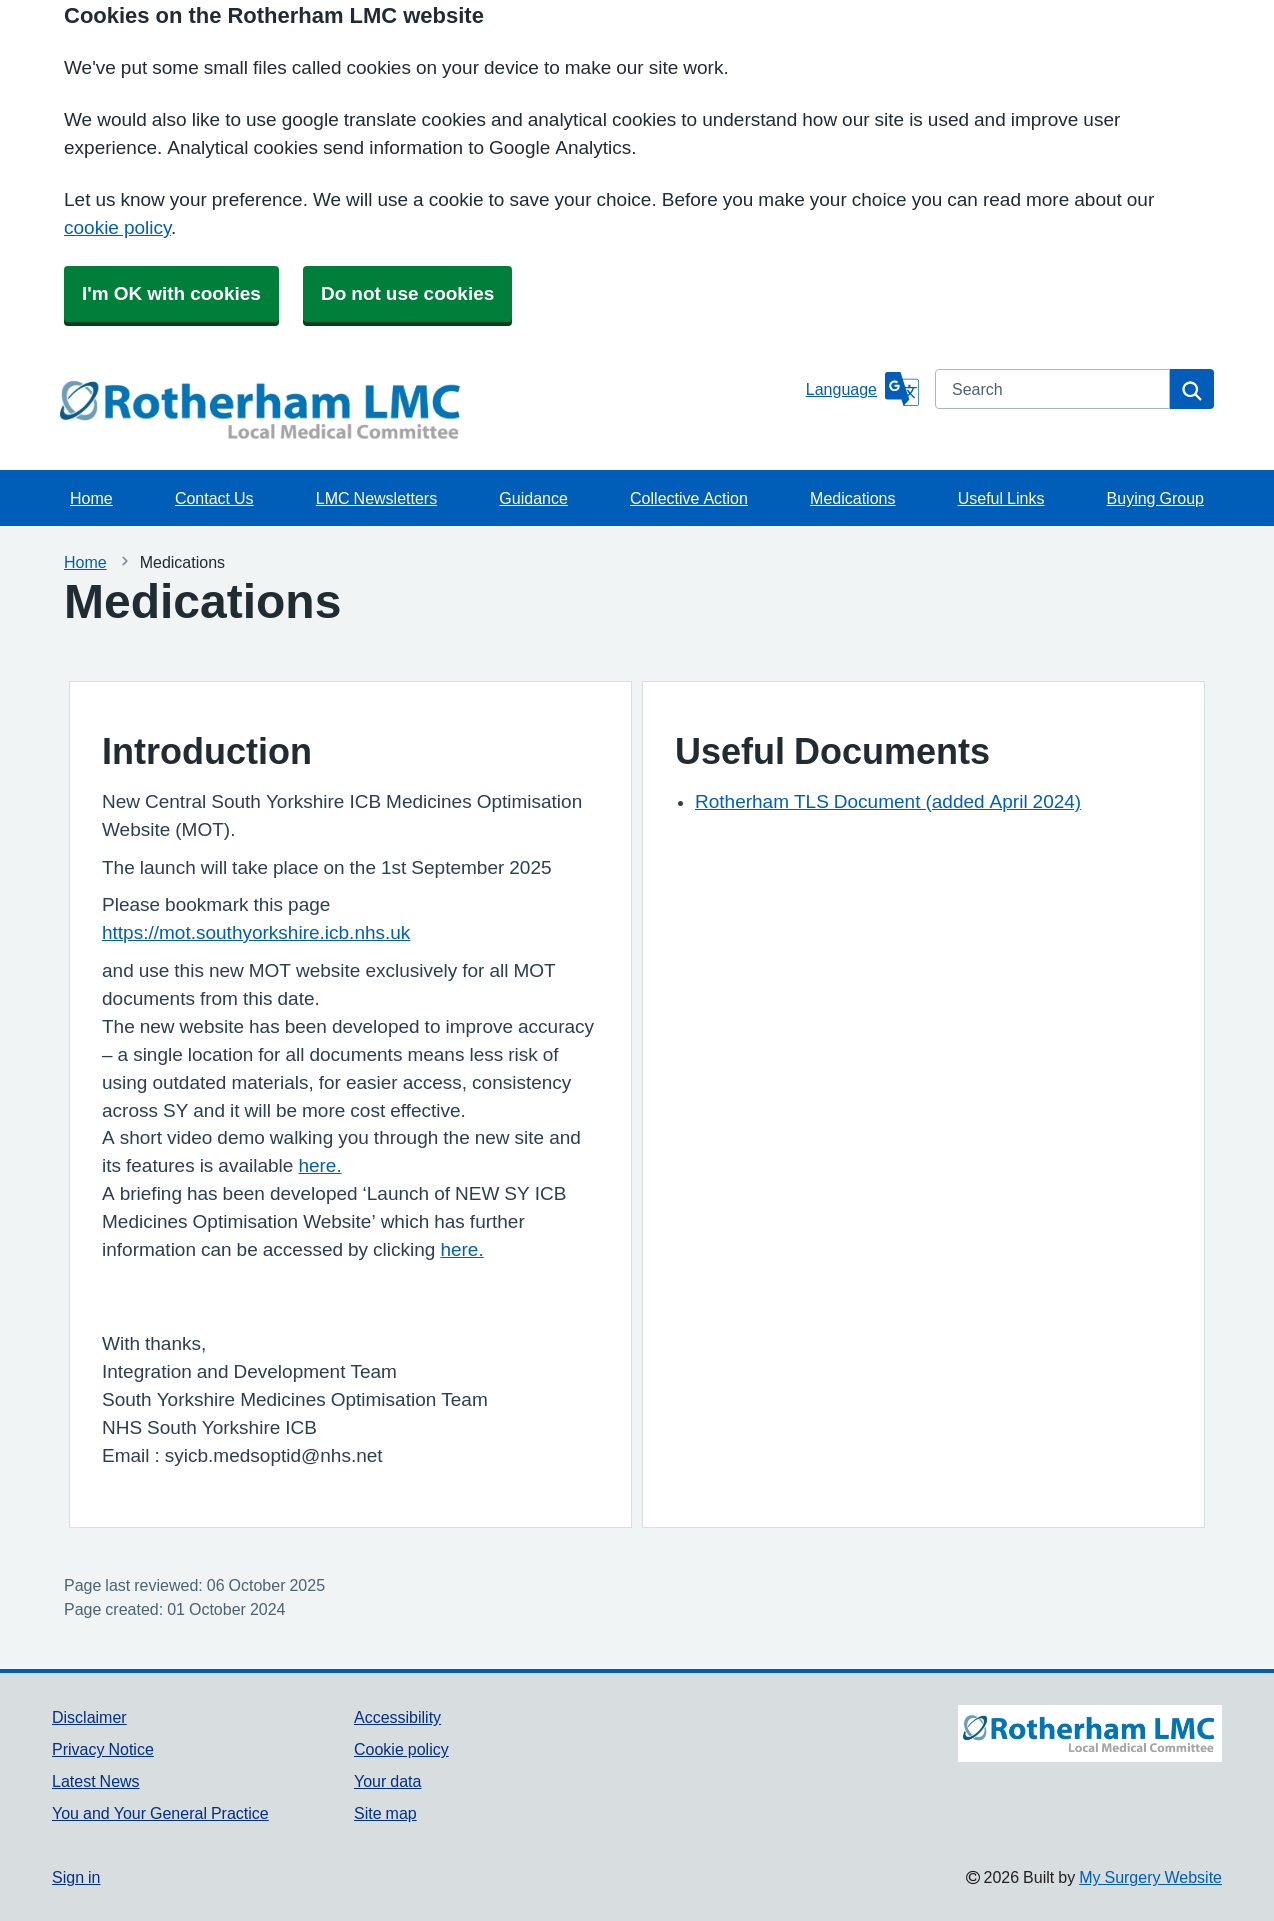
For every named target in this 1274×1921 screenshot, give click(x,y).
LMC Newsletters (376, 498)
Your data (387, 1781)
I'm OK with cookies (171, 293)
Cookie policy (401, 1749)
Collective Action (689, 498)
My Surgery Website (1150, 1877)
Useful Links (1001, 498)
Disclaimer (89, 1717)
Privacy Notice (103, 1749)
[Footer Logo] (1090, 1758)
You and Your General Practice (160, 1813)
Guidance (533, 498)
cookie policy (117, 227)
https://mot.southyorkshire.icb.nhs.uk (256, 932)
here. (319, 1165)
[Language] (862, 389)
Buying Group (1155, 498)
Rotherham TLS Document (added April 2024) (888, 801)
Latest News (96, 1781)
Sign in (76, 1877)
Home (91, 498)
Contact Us (214, 498)
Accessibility (397, 1717)
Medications (852, 498)
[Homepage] (425, 409)
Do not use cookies (407, 293)
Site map (385, 1813)
